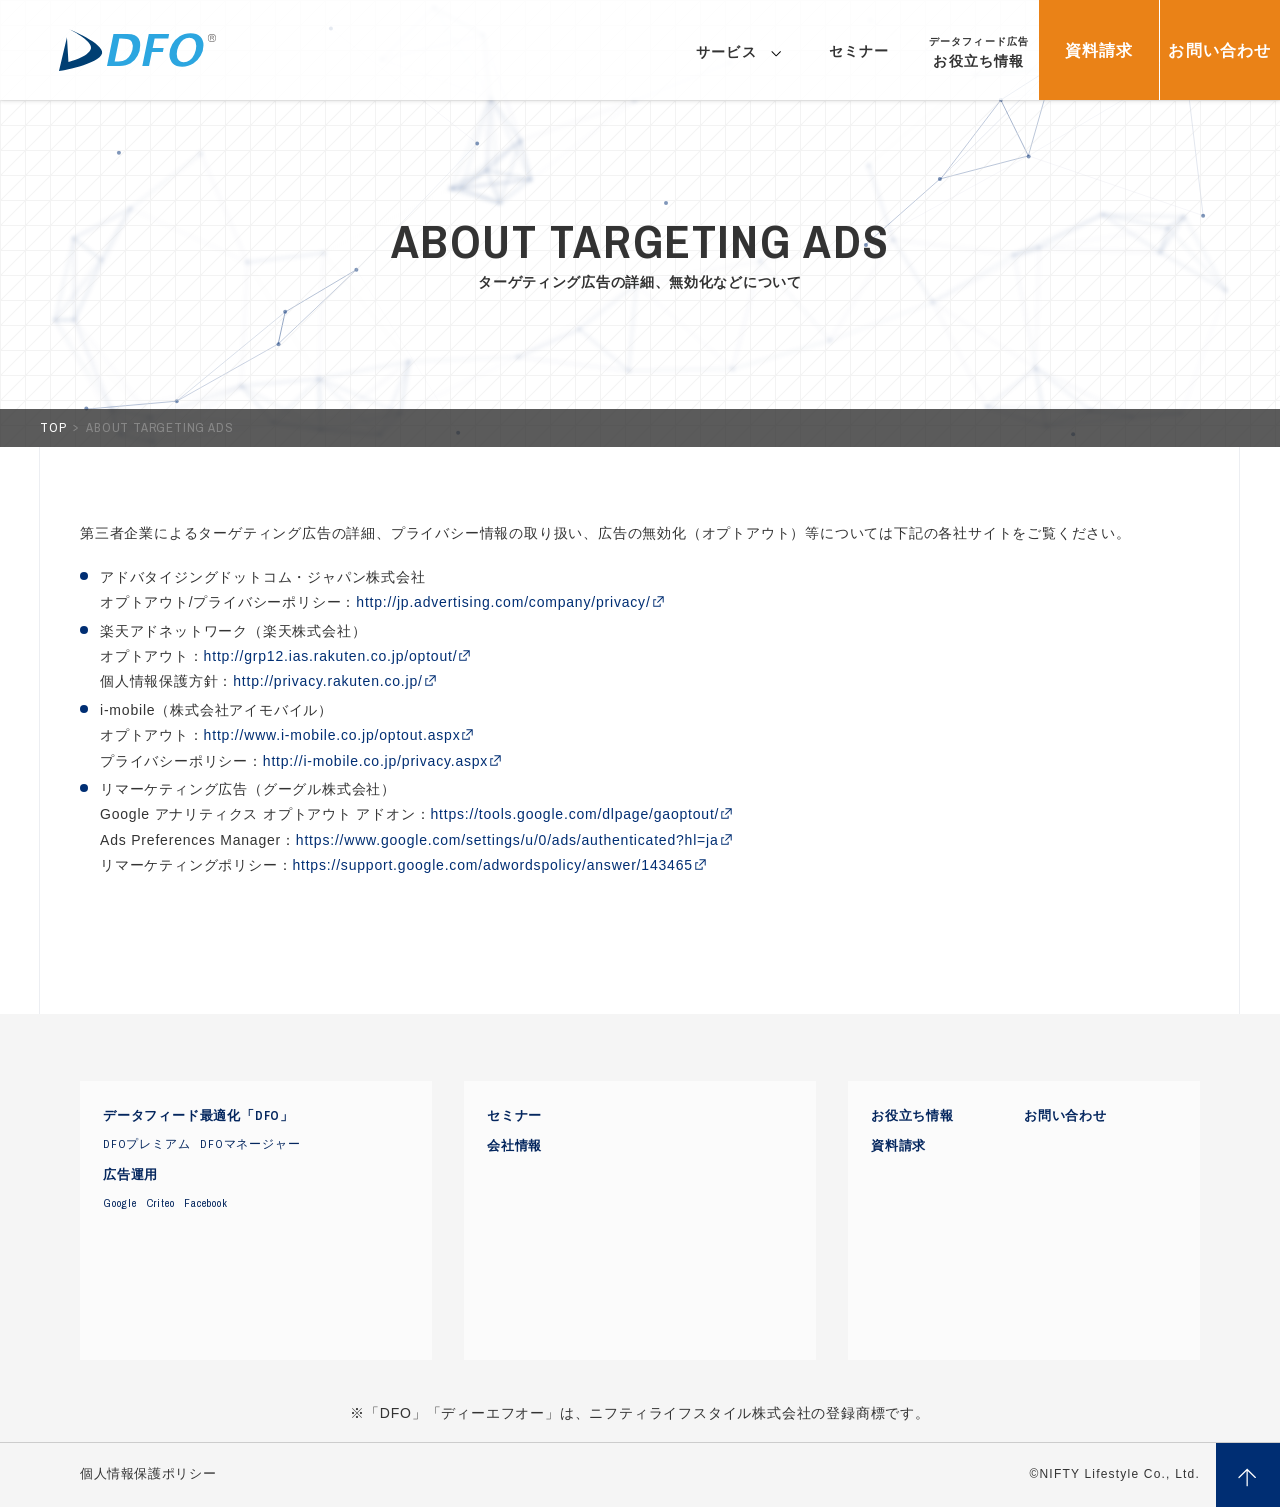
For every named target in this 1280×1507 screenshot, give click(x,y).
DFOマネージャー (250, 1144)
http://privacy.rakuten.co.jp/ (327, 681)
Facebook (205, 1203)
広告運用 (130, 1175)
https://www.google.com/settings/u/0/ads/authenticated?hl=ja (507, 840)
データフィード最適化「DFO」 (198, 1116)
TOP (55, 427)
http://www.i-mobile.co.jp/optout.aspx (332, 735)
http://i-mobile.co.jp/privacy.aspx (375, 761)
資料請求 (898, 1146)
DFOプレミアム (146, 1144)
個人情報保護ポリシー (148, 1474)
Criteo (161, 1203)
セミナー (514, 1116)
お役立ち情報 (912, 1116)
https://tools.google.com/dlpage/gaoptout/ (574, 814)
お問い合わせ (1065, 1116)
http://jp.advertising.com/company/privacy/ (503, 602)
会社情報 (514, 1146)
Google (120, 1203)
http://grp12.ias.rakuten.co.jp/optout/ (331, 656)
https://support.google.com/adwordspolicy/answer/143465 (492, 865)
